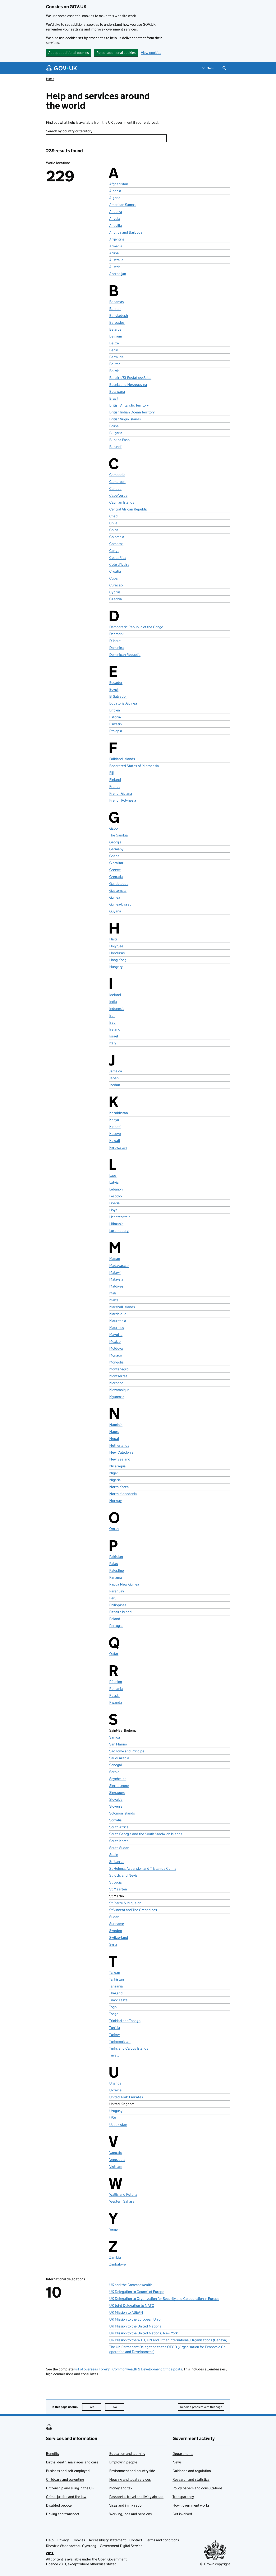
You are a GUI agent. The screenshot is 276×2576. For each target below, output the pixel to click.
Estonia (115, 717)
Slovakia (115, 1799)
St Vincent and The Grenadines (133, 1910)
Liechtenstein (119, 1217)
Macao (114, 1258)
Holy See (116, 946)
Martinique (117, 1314)
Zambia (115, 2257)
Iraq (112, 1022)
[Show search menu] (224, 68)
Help (50, 2540)
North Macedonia (123, 1494)
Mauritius (116, 1327)
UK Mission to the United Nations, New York (143, 2333)
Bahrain (115, 308)
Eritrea (114, 710)
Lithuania (116, 1224)
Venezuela (117, 2159)
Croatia (115, 571)
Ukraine (115, 2090)
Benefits (52, 2453)
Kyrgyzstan (118, 1147)
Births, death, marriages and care (72, 2462)
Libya (113, 1210)
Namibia (115, 1425)
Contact (135, 2540)
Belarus (115, 329)
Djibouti (115, 641)
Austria (115, 267)
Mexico (115, 1341)
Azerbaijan (117, 274)
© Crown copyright (215, 2564)
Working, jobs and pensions (130, 2514)
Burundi (115, 447)
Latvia (114, 1182)
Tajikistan (116, 1979)
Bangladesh (118, 315)
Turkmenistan (120, 2041)
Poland (114, 1619)
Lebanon (116, 1189)
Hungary (116, 967)
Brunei (114, 426)
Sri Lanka (116, 1861)
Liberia (114, 1203)
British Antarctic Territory (129, 405)
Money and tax (120, 2488)
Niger (113, 1473)
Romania (116, 1688)
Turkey (114, 2034)
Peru (113, 1598)
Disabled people (59, 2505)
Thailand (116, 1993)
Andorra (115, 211)
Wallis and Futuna (123, 2194)
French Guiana (120, 793)
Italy (112, 1043)
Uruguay (115, 2111)
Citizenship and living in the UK (70, 2488)
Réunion (115, 1681)
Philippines (117, 1605)
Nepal (114, 1438)
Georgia (115, 842)
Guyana (115, 911)
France (114, 786)
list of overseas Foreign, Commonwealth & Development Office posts (128, 2369)
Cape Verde (118, 495)
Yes (96, 2407)
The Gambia (118, 835)
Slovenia (115, 1806)
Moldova (116, 1348)
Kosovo (115, 1133)
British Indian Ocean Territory (132, 412)
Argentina (117, 239)
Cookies (78, 2540)
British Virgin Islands (125, 419)
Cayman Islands (121, 502)
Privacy (63, 2540)
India (113, 1001)
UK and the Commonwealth (130, 2285)
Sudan (114, 1917)
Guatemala (118, 890)
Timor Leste (118, 2000)
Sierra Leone (119, 1785)
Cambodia (117, 475)
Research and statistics (190, 2479)
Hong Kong (118, 960)
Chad (113, 516)
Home (50, 79)
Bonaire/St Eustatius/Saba (130, 377)
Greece (115, 870)
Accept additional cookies (68, 52)
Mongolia (116, 1362)
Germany (116, 849)
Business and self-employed (68, 2471)
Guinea (114, 897)
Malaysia (116, 1279)
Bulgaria (115, 433)
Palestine (116, 1570)
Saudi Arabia (119, 1758)
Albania (115, 191)
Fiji (111, 773)
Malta (113, 1300)
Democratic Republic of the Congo (136, 627)
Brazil (113, 398)
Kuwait (114, 1140)
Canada (115, 488)
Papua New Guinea (124, 1584)
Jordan (114, 1085)
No (119, 2407)
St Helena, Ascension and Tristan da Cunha (142, 1868)
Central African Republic (128, 509)
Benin (113, 350)
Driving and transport (62, 2514)
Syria (113, 1944)
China (113, 530)
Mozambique (119, 1390)
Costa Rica (117, 557)
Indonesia (116, 1008)
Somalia (115, 1820)
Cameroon (117, 481)
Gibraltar (116, 863)
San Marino (118, 1744)
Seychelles (117, 1779)
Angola (114, 218)
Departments (182, 2453)
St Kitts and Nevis (123, 1875)
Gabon (114, 828)
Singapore (117, 1792)
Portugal (116, 1625)
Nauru (114, 1431)
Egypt (113, 689)
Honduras (117, 953)
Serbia (114, 1772)
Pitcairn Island (120, 1612)
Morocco (116, 1383)
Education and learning (127, 2453)
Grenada (116, 876)
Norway (115, 1500)
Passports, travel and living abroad (136, 2496)
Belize (114, 343)
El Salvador (118, 696)
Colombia (116, 537)
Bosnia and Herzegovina (128, 384)
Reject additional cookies (116, 52)
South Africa (119, 1827)
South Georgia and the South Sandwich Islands (145, 1834)
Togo (113, 2007)
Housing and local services (130, 2479)
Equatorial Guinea (123, 703)
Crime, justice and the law (66, 2496)
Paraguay (116, 1591)
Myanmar (116, 1397)
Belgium (115, 336)
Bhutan (115, 364)
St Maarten (118, 1889)
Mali (112, 1293)
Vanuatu (115, 2152)
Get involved (182, 2514)
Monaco (115, 1355)
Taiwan (114, 1972)
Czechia (115, 599)
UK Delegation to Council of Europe (136, 2292)
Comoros (116, 544)
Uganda (115, 2083)
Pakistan (116, 1556)
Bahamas (116, 302)
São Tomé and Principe (126, 1751)
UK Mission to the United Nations (135, 2326)
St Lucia (115, 1882)
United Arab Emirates (126, 2097)
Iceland (115, 995)
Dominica (116, 647)
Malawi (115, 1272)
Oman (114, 1528)
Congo (114, 550)
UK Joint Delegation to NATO (131, 2305)
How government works (191, 2505)
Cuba (113, 578)
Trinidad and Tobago (124, 2021)
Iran (112, 1015)
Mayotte (115, 1334)
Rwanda (115, 1702)
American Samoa (122, 205)
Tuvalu (114, 2055)
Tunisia (114, 2027)
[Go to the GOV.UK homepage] (61, 68)
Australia (116, 260)
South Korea (119, 1841)
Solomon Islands (122, 1813)
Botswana (117, 391)
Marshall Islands (122, 1307)
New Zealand (119, 1459)
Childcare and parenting (65, 2479)
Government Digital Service (121, 2546)
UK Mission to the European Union (135, 2319)
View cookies (151, 52)
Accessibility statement (107, 2540)
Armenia (115, 246)
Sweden (115, 1930)
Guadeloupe (118, 883)
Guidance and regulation (191, 2471)
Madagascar (119, 1265)
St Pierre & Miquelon (125, 1903)
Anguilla (115, 225)
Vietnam (115, 2166)
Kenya (114, 1120)
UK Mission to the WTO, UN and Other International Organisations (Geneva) (168, 2340)
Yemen (114, 2229)
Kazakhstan (118, 1113)
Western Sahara (121, 2201)
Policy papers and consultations (197, 2488)
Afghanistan (118, 184)
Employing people (123, 2462)
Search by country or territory (69, 131)
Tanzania (116, 1986)
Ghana (114, 856)
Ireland (114, 1029)
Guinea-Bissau (120, 904)
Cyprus (115, 592)
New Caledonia (121, 1452)
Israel (113, 1036)
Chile (113, 523)
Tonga (113, 2014)
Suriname (116, 1924)
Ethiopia (115, 731)
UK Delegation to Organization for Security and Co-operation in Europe (164, 2298)
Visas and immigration (126, 2505)
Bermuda (116, 357)
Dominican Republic (124, 654)
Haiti (113, 939)
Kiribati (115, 1127)
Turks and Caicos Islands (128, 2048)
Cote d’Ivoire (119, 564)
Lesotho (115, 1196)
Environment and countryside (132, 2471)
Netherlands (119, 1445)
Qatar (113, 1653)
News (177, 2462)
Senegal (115, 1765)
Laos (113, 1175)
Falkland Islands (122, 759)
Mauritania (117, 1321)
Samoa (114, 1737)
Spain (113, 1854)
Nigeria (115, 1480)
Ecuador (115, 682)
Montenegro (118, 1369)
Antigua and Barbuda (125, 232)
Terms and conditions (162, 2540)
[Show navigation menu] (208, 68)
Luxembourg (119, 1230)
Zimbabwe (117, 2264)
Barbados (117, 322)
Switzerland (118, 1937)
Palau (113, 1563)
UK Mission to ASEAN (126, 2312)
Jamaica (115, 1071)
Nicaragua (117, 1466)
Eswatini (115, 724)
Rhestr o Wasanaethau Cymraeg (71, 2546)
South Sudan (119, 1848)
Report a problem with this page (201, 2407)
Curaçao (116, 585)
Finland (115, 779)
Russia (114, 1695)
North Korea (119, 1487)
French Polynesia (122, 800)
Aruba (114, 253)
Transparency (183, 2496)
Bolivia (114, 371)
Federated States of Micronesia (134, 766)
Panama (115, 1577)
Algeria (114, 198)
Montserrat (118, 1376)
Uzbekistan (118, 2124)
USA (112, 2118)
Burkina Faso (119, 440)
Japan (114, 1078)
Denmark (116, 634)
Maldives (116, 1286)
